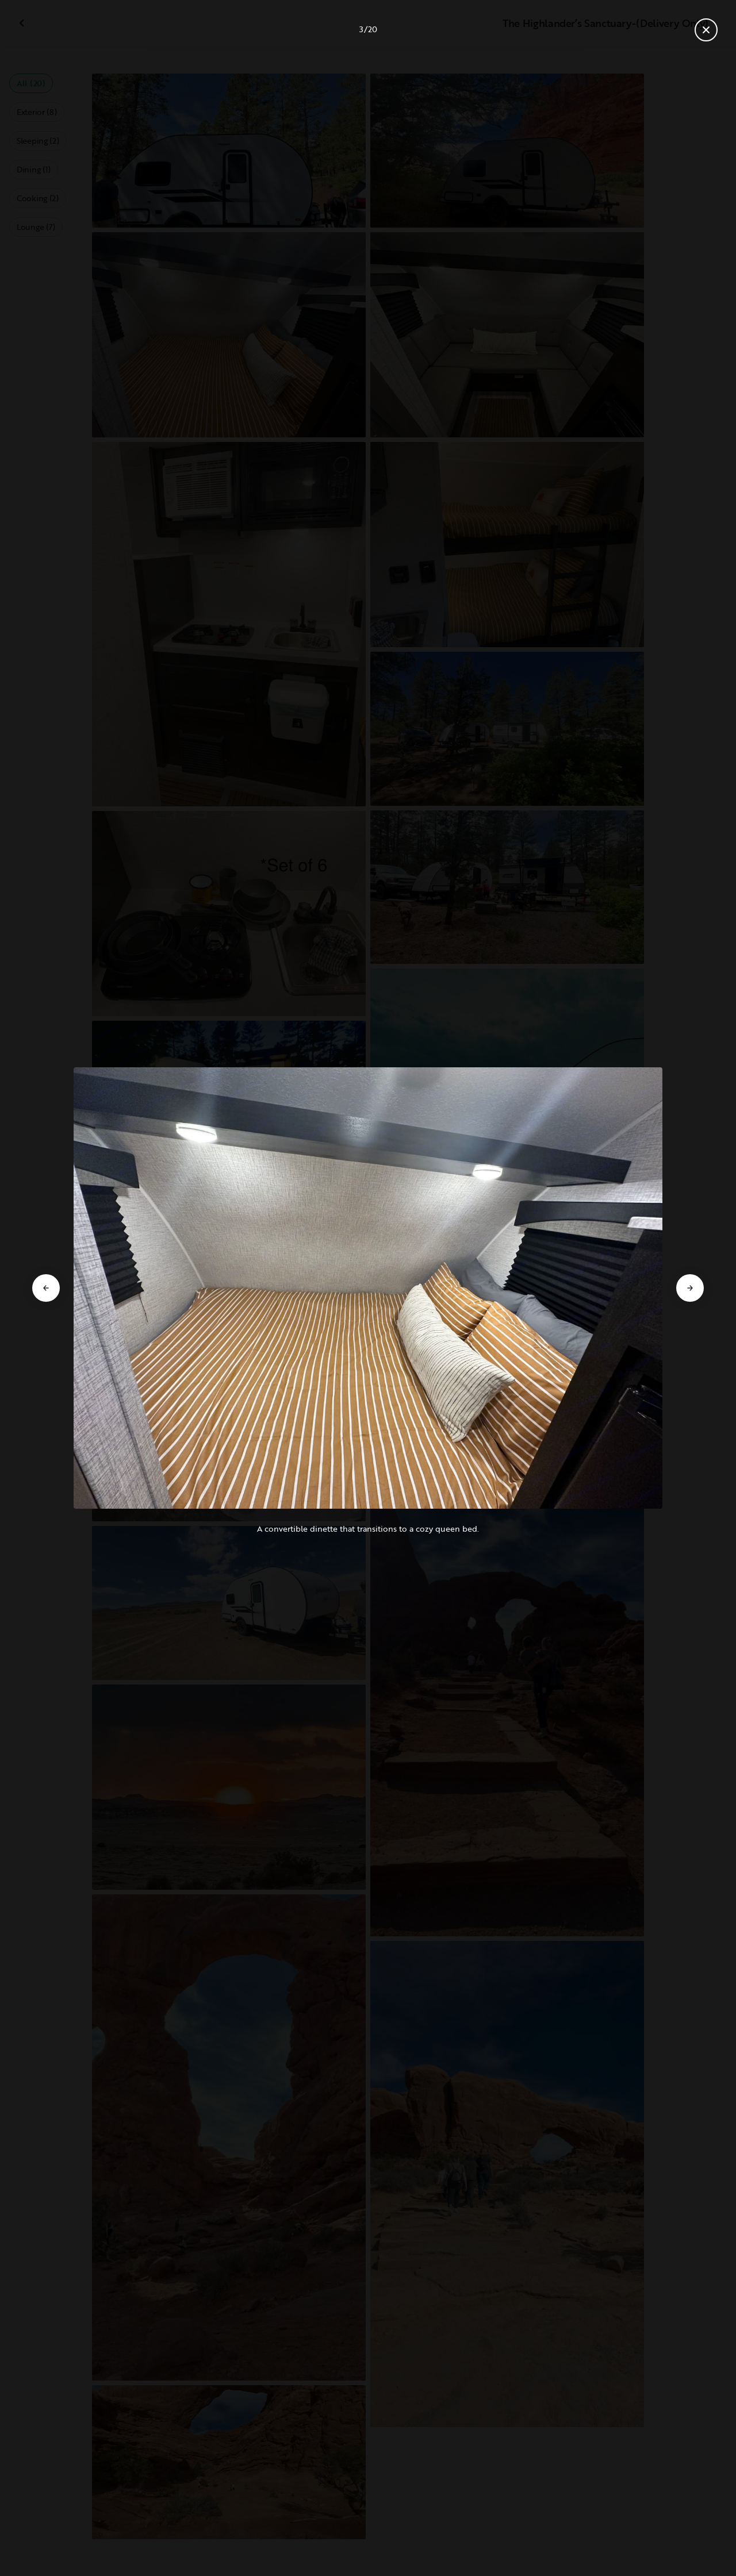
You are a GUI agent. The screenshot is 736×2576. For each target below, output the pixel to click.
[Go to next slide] (690, 1288)
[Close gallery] (706, 29)
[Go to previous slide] (46, 1288)
